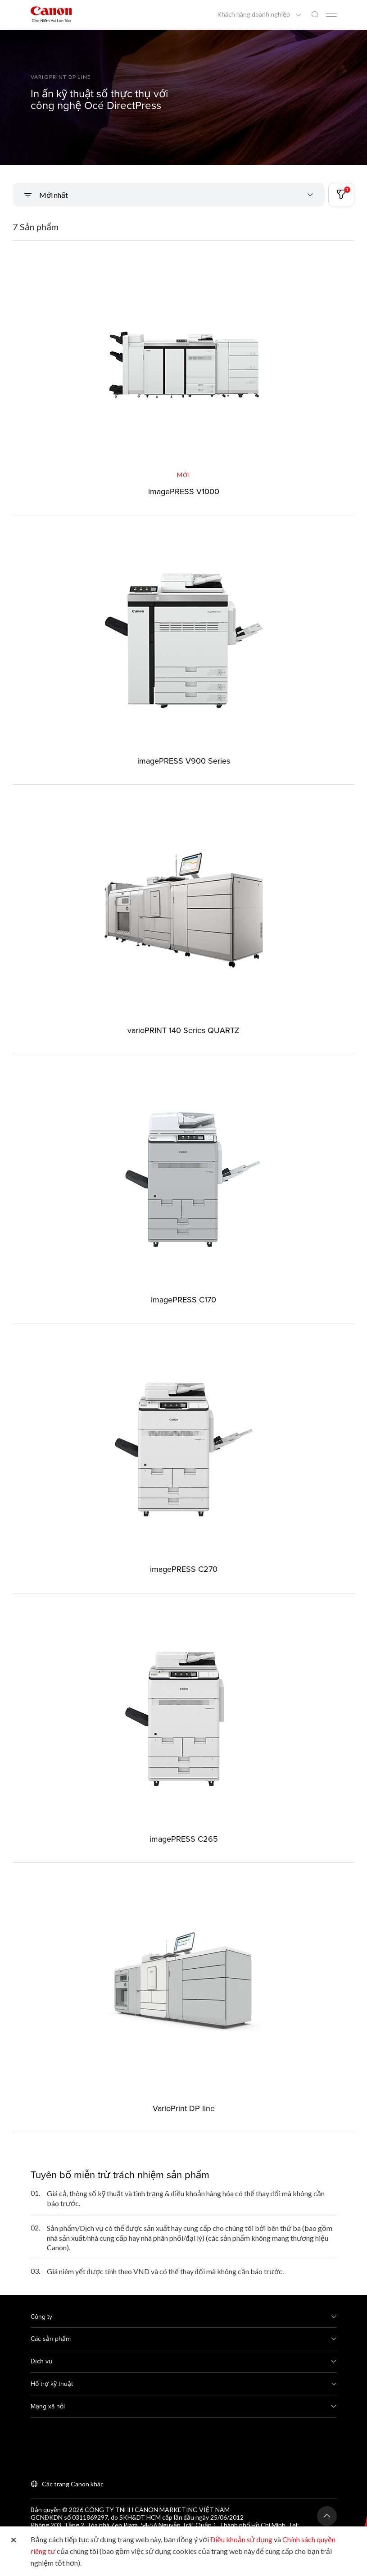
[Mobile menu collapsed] (331, 15)
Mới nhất (53, 195)
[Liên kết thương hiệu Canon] (51, 14)
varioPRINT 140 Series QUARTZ (183, 1030)
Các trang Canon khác (73, 2484)
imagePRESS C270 (183, 1569)
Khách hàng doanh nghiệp (254, 14)
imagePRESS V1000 (183, 491)
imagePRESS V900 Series (183, 760)
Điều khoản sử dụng (241, 2539)
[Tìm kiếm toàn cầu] (314, 14)
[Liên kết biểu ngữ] (183, 97)
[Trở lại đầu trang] (327, 2516)
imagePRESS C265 (184, 1838)
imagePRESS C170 (183, 1299)
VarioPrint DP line (184, 2108)
